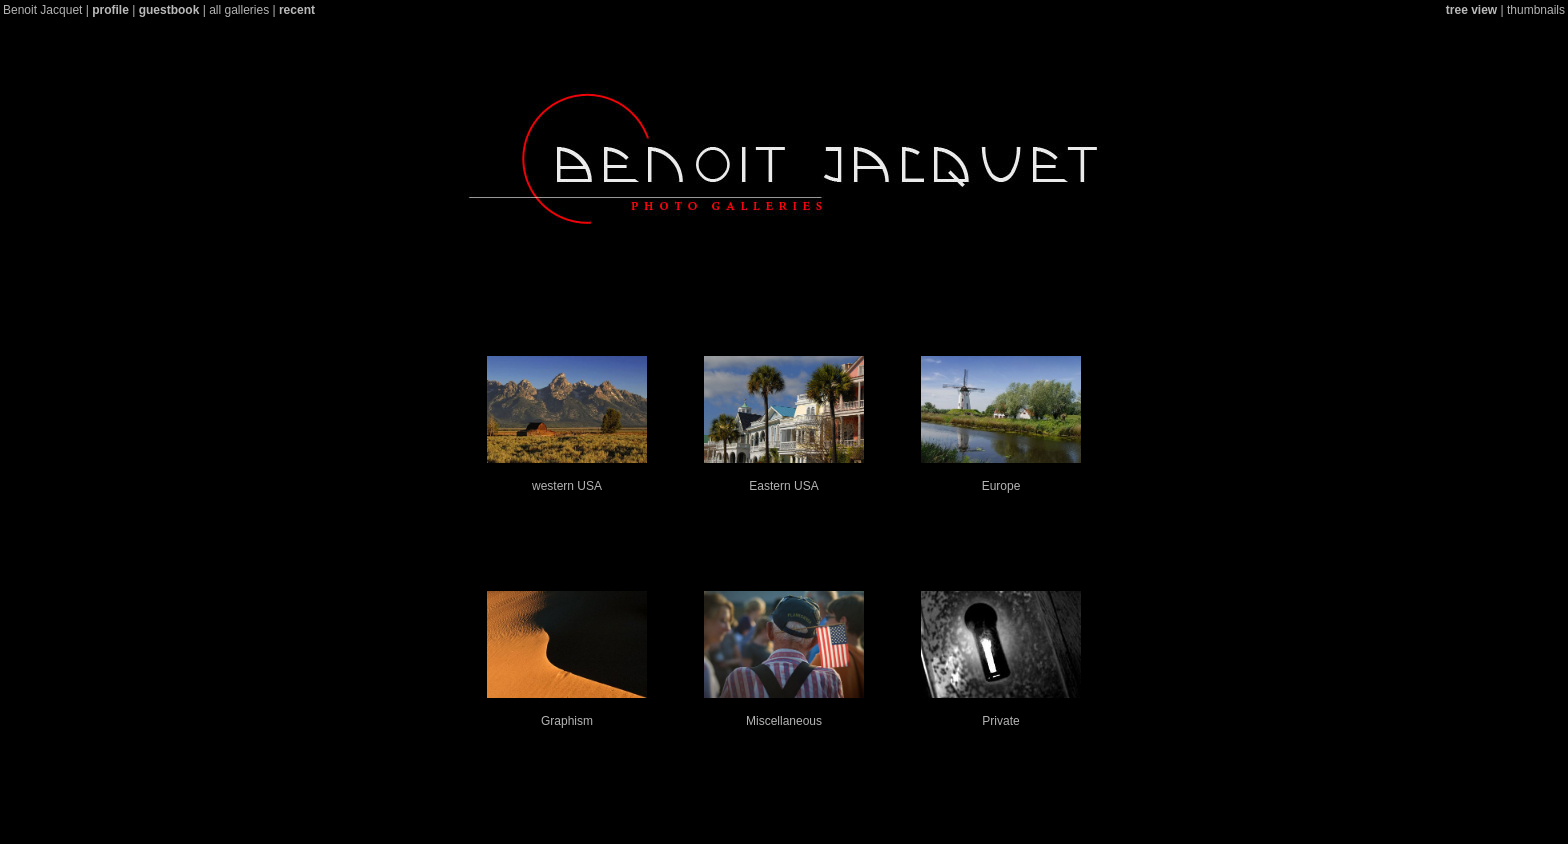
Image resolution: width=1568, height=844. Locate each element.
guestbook (169, 10)
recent (297, 10)
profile (110, 10)
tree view (1471, 10)
